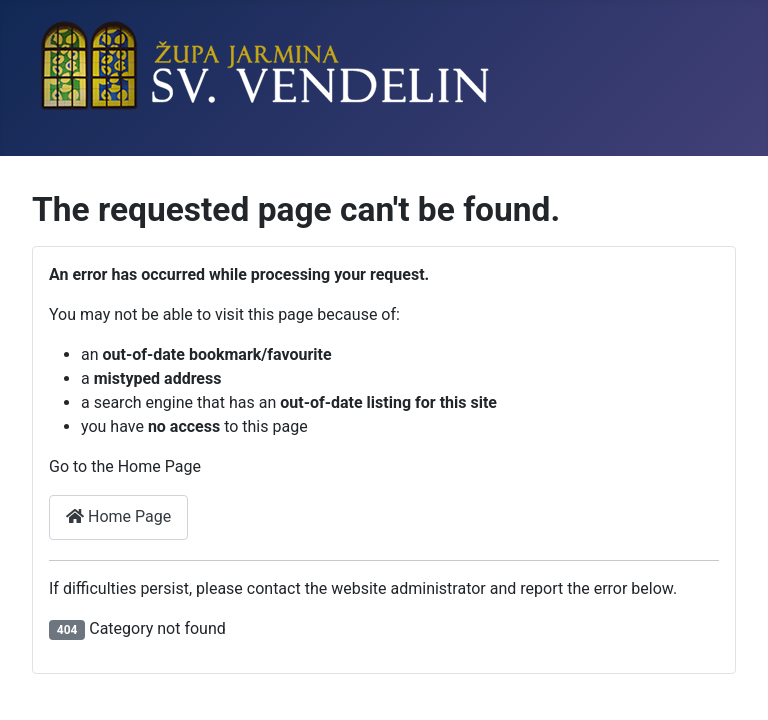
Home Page (118, 516)
